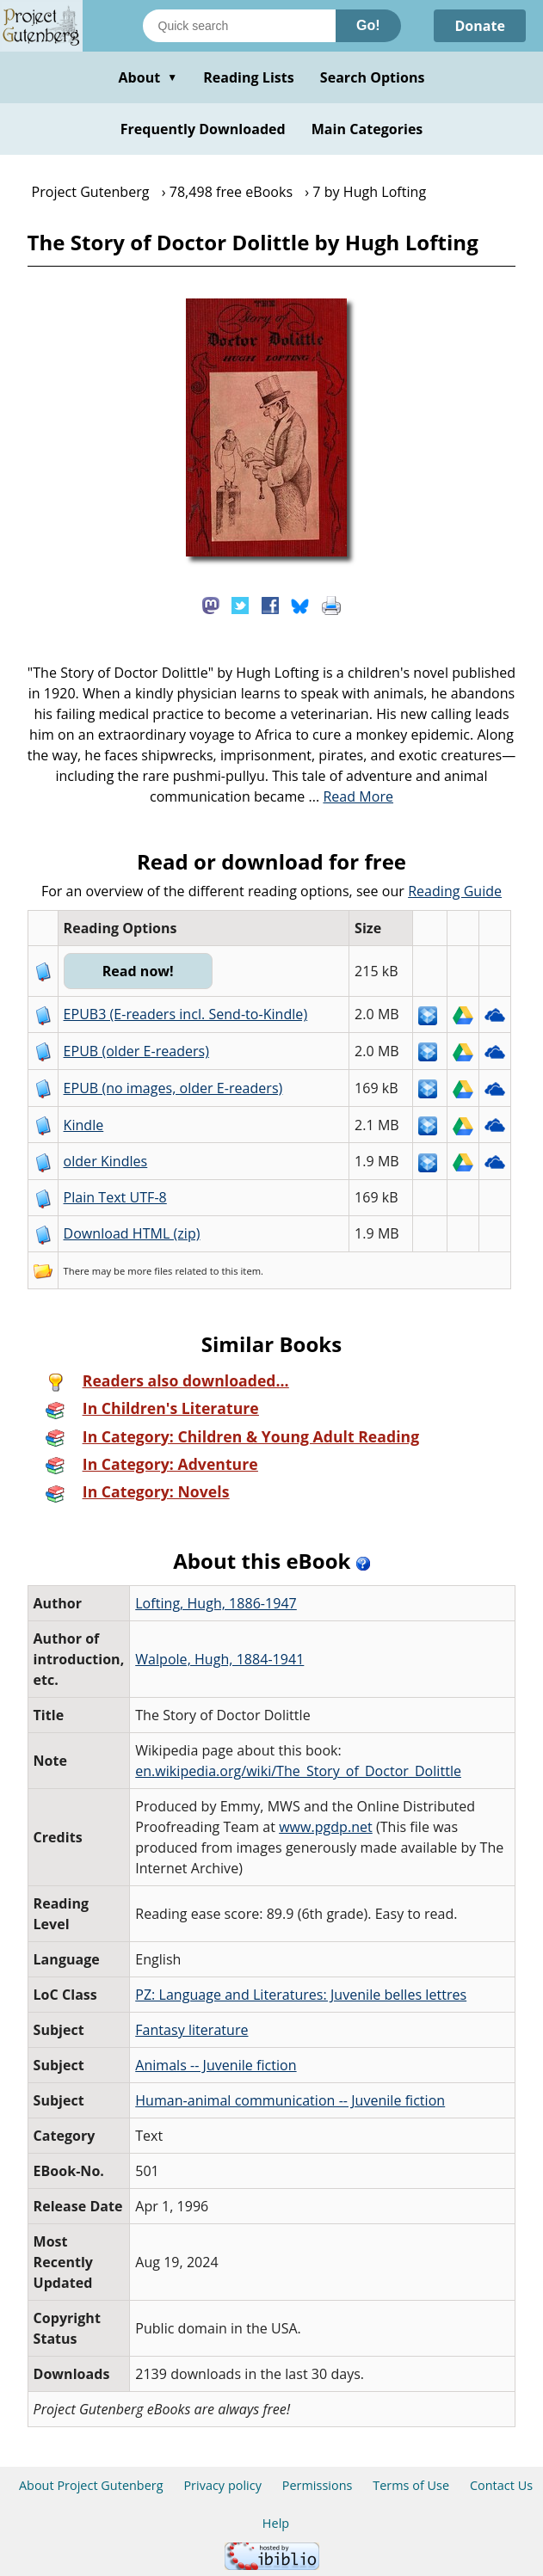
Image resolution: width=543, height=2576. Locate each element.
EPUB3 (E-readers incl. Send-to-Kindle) (186, 1014)
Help (275, 2523)
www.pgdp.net (326, 1826)
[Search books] (239, 25)
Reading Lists (248, 77)
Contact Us (501, 2485)
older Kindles (106, 1161)
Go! (368, 25)
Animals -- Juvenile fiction (215, 2065)
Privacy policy (222, 2485)
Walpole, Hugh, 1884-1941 (219, 1659)
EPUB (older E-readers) (136, 1051)
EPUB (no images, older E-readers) (173, 1088)
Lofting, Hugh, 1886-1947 (216, 1603)
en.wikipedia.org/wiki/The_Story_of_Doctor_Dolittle (298, 1770)
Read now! (138, 971)
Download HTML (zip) (132, 1233)
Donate (479, 25)
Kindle (84, 1125)
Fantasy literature (191, 2029)
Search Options (372, 77)
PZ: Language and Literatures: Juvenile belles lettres (300, 1994)
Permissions (317, 2485)
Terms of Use (411, 2485)
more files (149, 1270)
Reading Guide (455, 891)
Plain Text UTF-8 (115, 1197)
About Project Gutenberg (91, 2485)
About (147, 77)
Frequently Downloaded (203, 129)
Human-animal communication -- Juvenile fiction (290, 2100)
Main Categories (367, 129)
